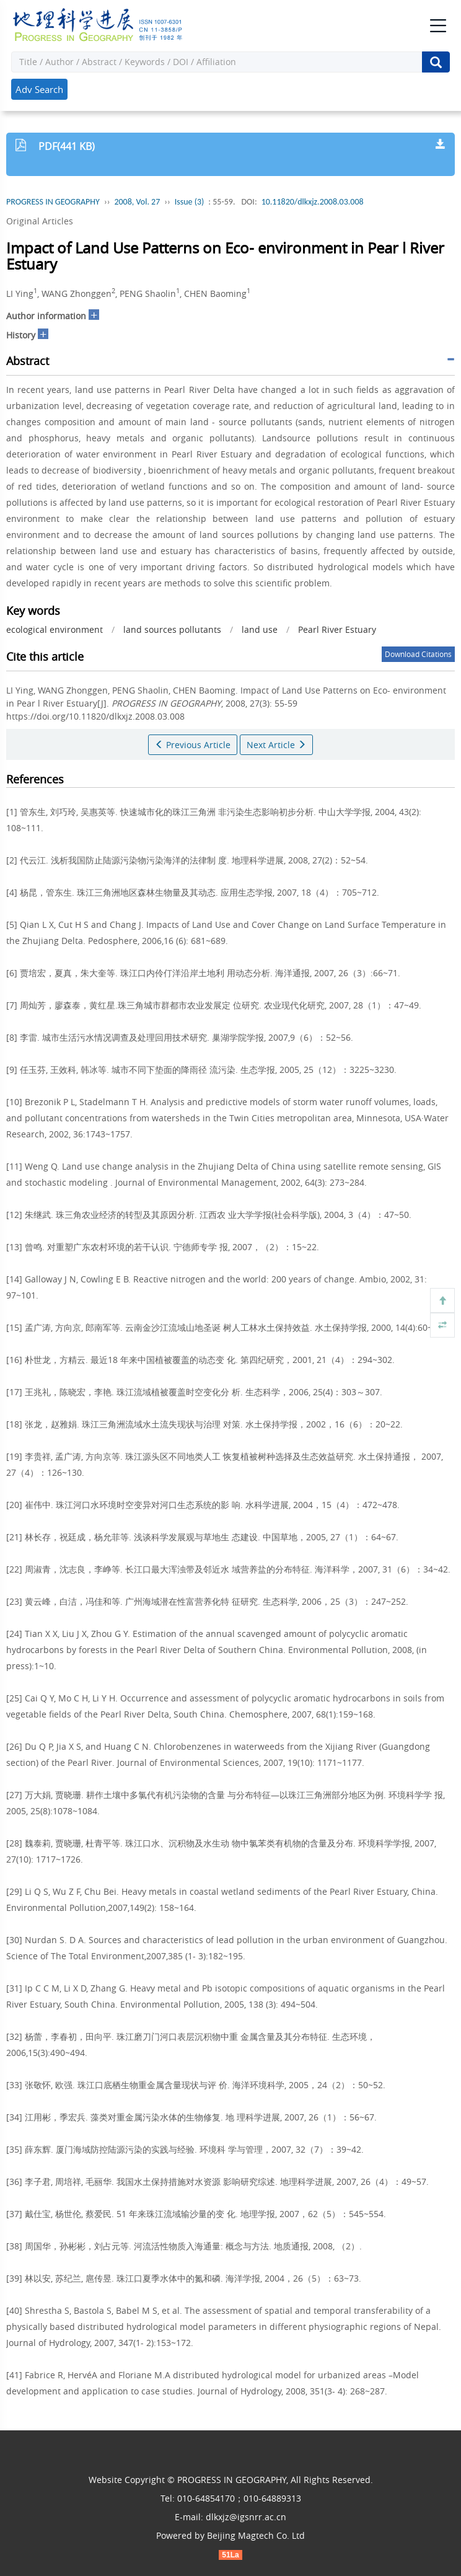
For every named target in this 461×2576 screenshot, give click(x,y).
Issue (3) (189, 201)
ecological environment (54, 629)
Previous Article (192, 745)
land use (260, 629)
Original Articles (39, 221)
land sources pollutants (172, 629)
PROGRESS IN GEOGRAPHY (53, 201)
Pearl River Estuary (337, 629)
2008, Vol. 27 (137, 201)
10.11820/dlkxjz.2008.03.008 (312, 201)
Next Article (276, 745)
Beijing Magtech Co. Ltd (256, 2535)
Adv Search (39, 89)
